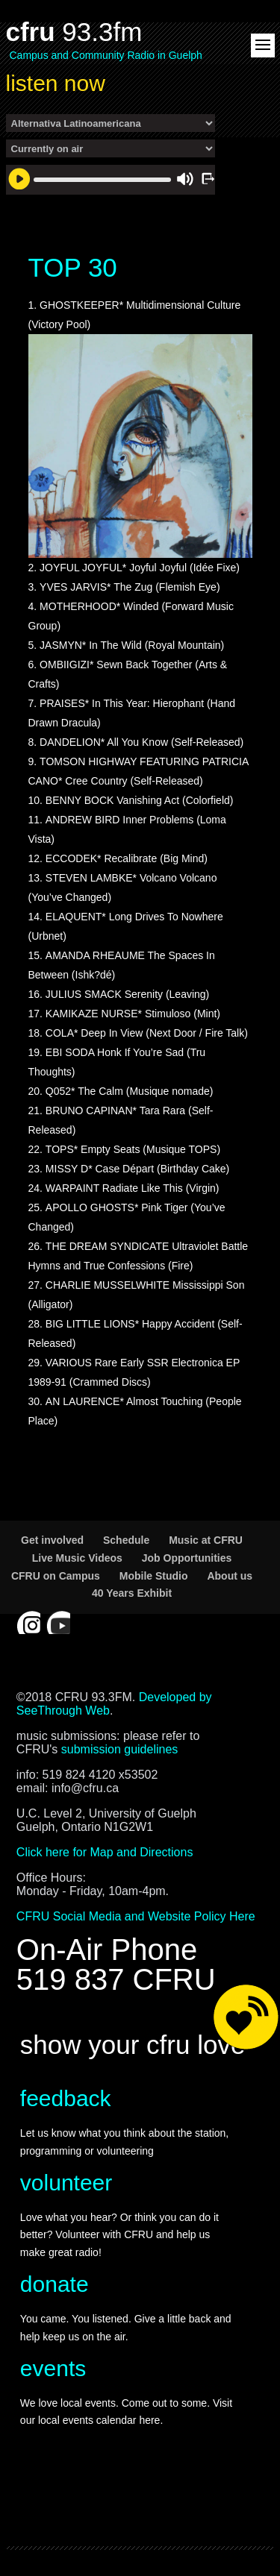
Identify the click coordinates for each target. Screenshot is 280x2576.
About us (229, 1576)
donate (54, 2284)
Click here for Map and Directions (104, 1852)
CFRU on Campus (55, 1576)
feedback (65, 2098)
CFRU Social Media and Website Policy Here (135, 1916)
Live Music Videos (77, 1558)
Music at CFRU (206, 1540)
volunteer (66, 2182)
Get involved (52, 1540)
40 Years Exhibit (132, 1593)
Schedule (126, 1540)
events (53, 2368)
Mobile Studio (153, 1576)
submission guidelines (119, 1749)
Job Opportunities (187, 1558)
